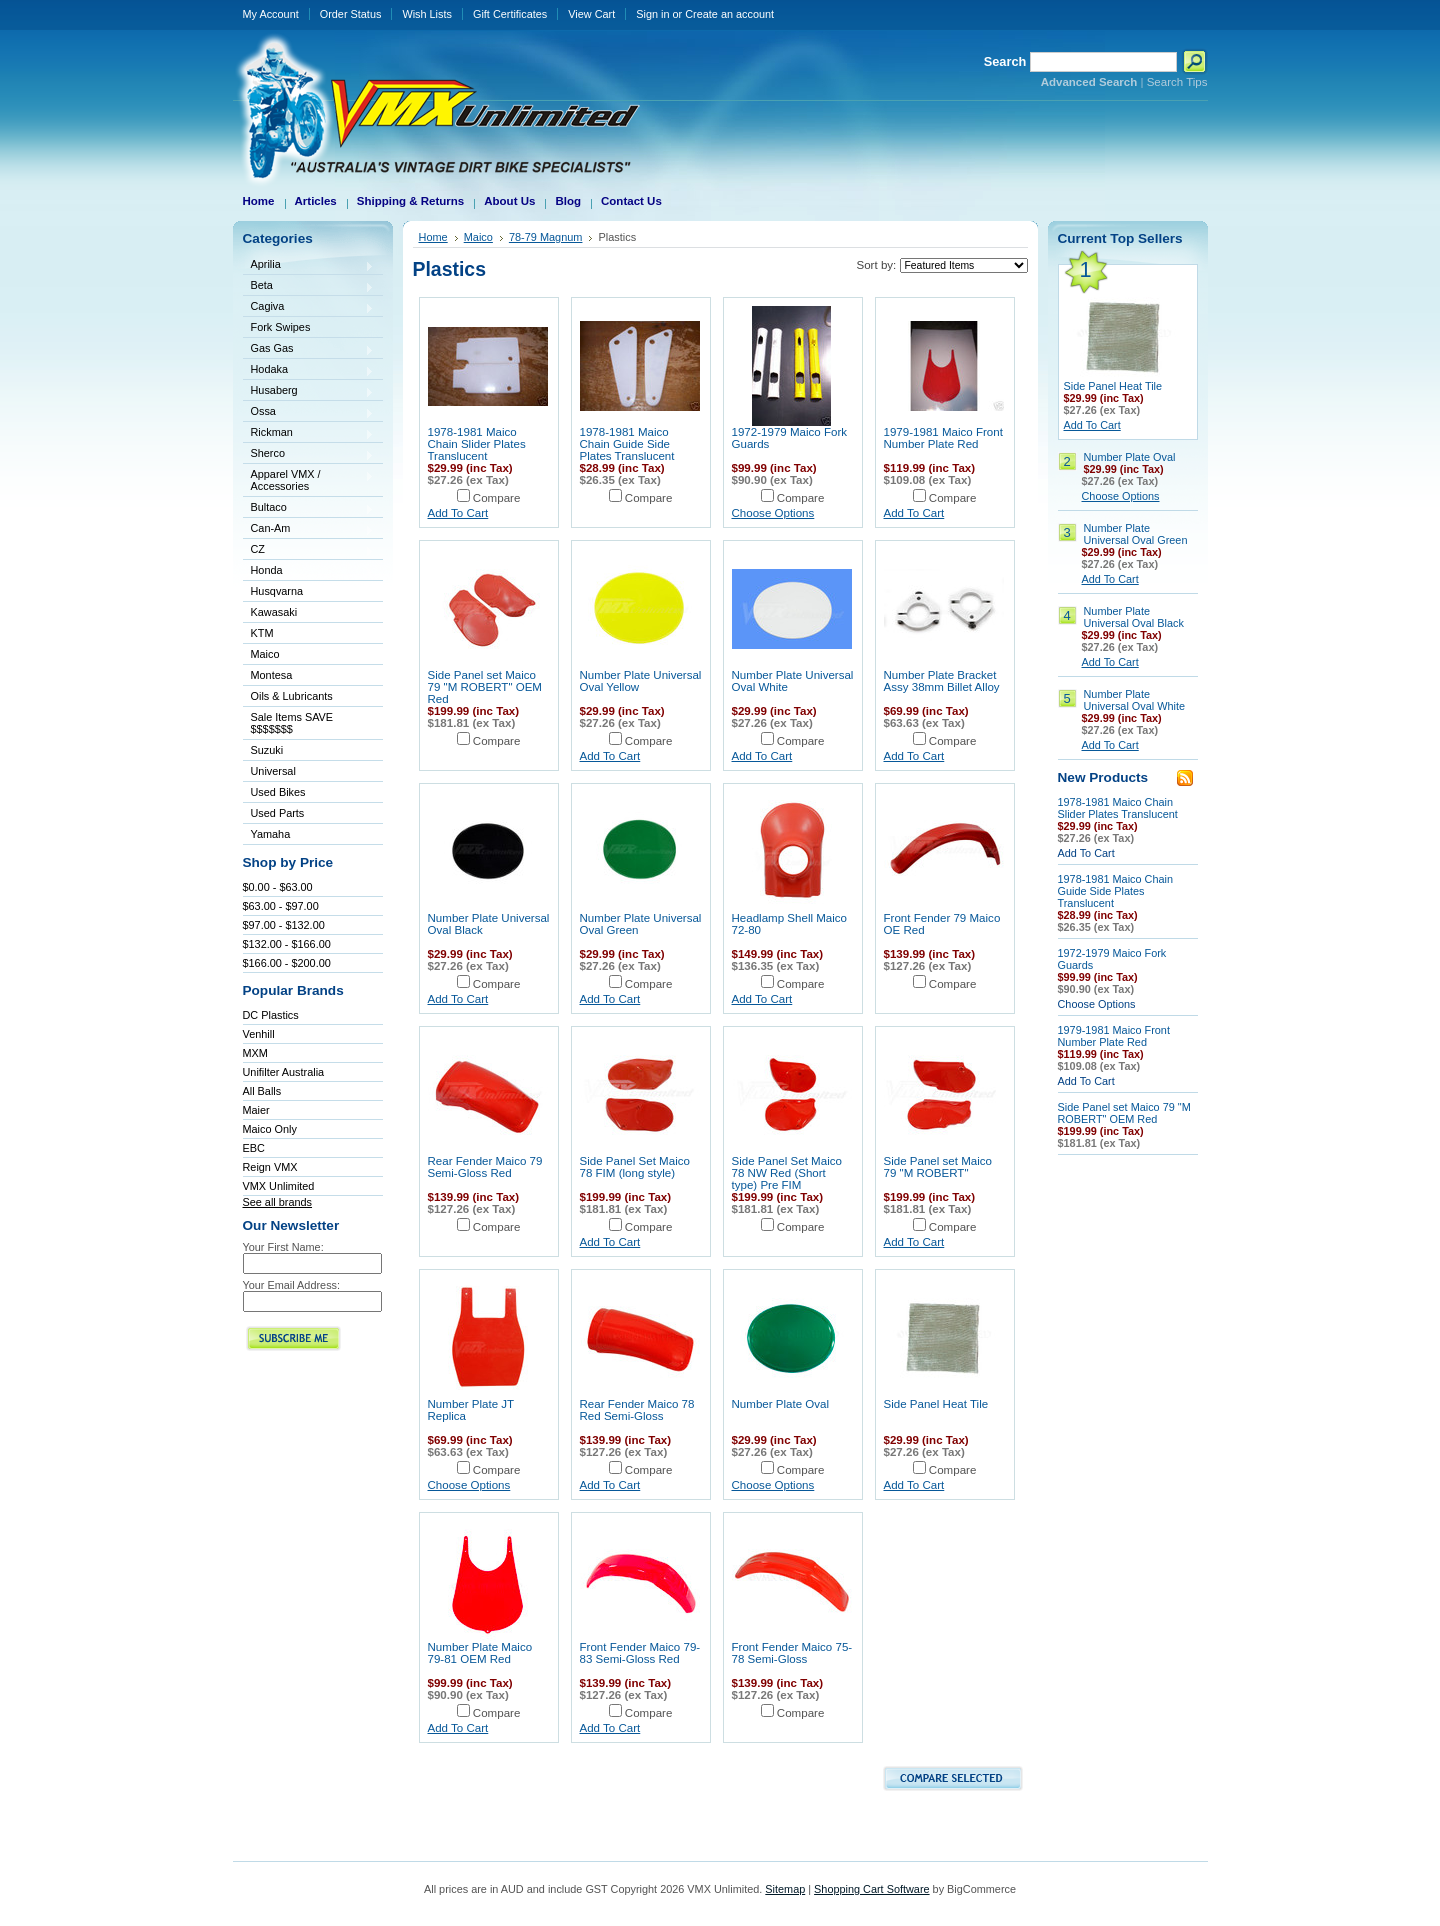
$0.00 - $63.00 (278, 887)
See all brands (278, 1202)
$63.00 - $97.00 (281, 906)
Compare (497, 498)
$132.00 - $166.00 (287, 944)
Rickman (309, 433)
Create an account (729, 14)
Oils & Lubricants (292, 696)
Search (1005, 61)
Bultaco (309, 508)
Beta (309, 286)
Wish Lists (427, 14)
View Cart (591, 14)
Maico (309, 655)
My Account (271, 14)
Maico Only (270, 1129)
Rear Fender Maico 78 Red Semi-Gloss (637, 1410)
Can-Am (309, 529)
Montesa (309, 676)
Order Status (351, 14)
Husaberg (309, 391)
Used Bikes (278, 792)
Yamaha (309, 835)
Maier (256, 1110)
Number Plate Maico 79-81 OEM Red (480, 1653)
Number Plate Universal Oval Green (1136, 534)
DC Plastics (271, 1015)
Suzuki (309, 751)
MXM (255, 1053)
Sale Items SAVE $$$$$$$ (292, 723)
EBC (254, 1148)
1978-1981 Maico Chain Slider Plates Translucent (477, 444)
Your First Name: (283, 1247)
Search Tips (1177, 82)
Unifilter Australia (284, 1072)
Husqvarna (309, 592)
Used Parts (278, 813)
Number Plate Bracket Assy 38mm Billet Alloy (942, 681)
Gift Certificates (510, 14)
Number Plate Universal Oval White (1135, 700)
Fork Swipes (281, 327)
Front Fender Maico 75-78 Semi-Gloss (792, 1653)
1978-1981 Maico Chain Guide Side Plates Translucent (627, 444)
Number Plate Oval (781, 1404)
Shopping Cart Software (871, 1889)
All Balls (262, 1091)
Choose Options (773, 513)
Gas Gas (309, 349)
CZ (309, 550)
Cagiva (309, 307)
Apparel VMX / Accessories (309, 480)
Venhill (259, 1034)
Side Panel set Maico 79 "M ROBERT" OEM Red (485, 687)
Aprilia (309, 265)
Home (433, 237)
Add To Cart (458, 513)
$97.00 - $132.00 (284, 925)
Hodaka (309, 370)
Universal (309, 772)
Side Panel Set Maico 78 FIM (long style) (635, 1167)
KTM (309, 634)
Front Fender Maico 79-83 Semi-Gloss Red (640, 1653)
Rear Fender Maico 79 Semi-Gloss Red (485, 1167)
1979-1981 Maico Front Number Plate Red (943, 438)
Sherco (309, 454)
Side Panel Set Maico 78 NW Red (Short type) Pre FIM (787, 1173)
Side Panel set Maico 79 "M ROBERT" (938, 1167)
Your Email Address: (292, 1285)
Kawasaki (309, 613)
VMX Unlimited (279, 1186)
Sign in (652, 14)
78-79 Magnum (546, 237)
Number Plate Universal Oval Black (1134, 617)
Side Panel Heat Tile (936, 1404)
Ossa (309, 412)
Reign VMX (270, 1167)
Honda (309, 571)
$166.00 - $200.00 (287, 963)
